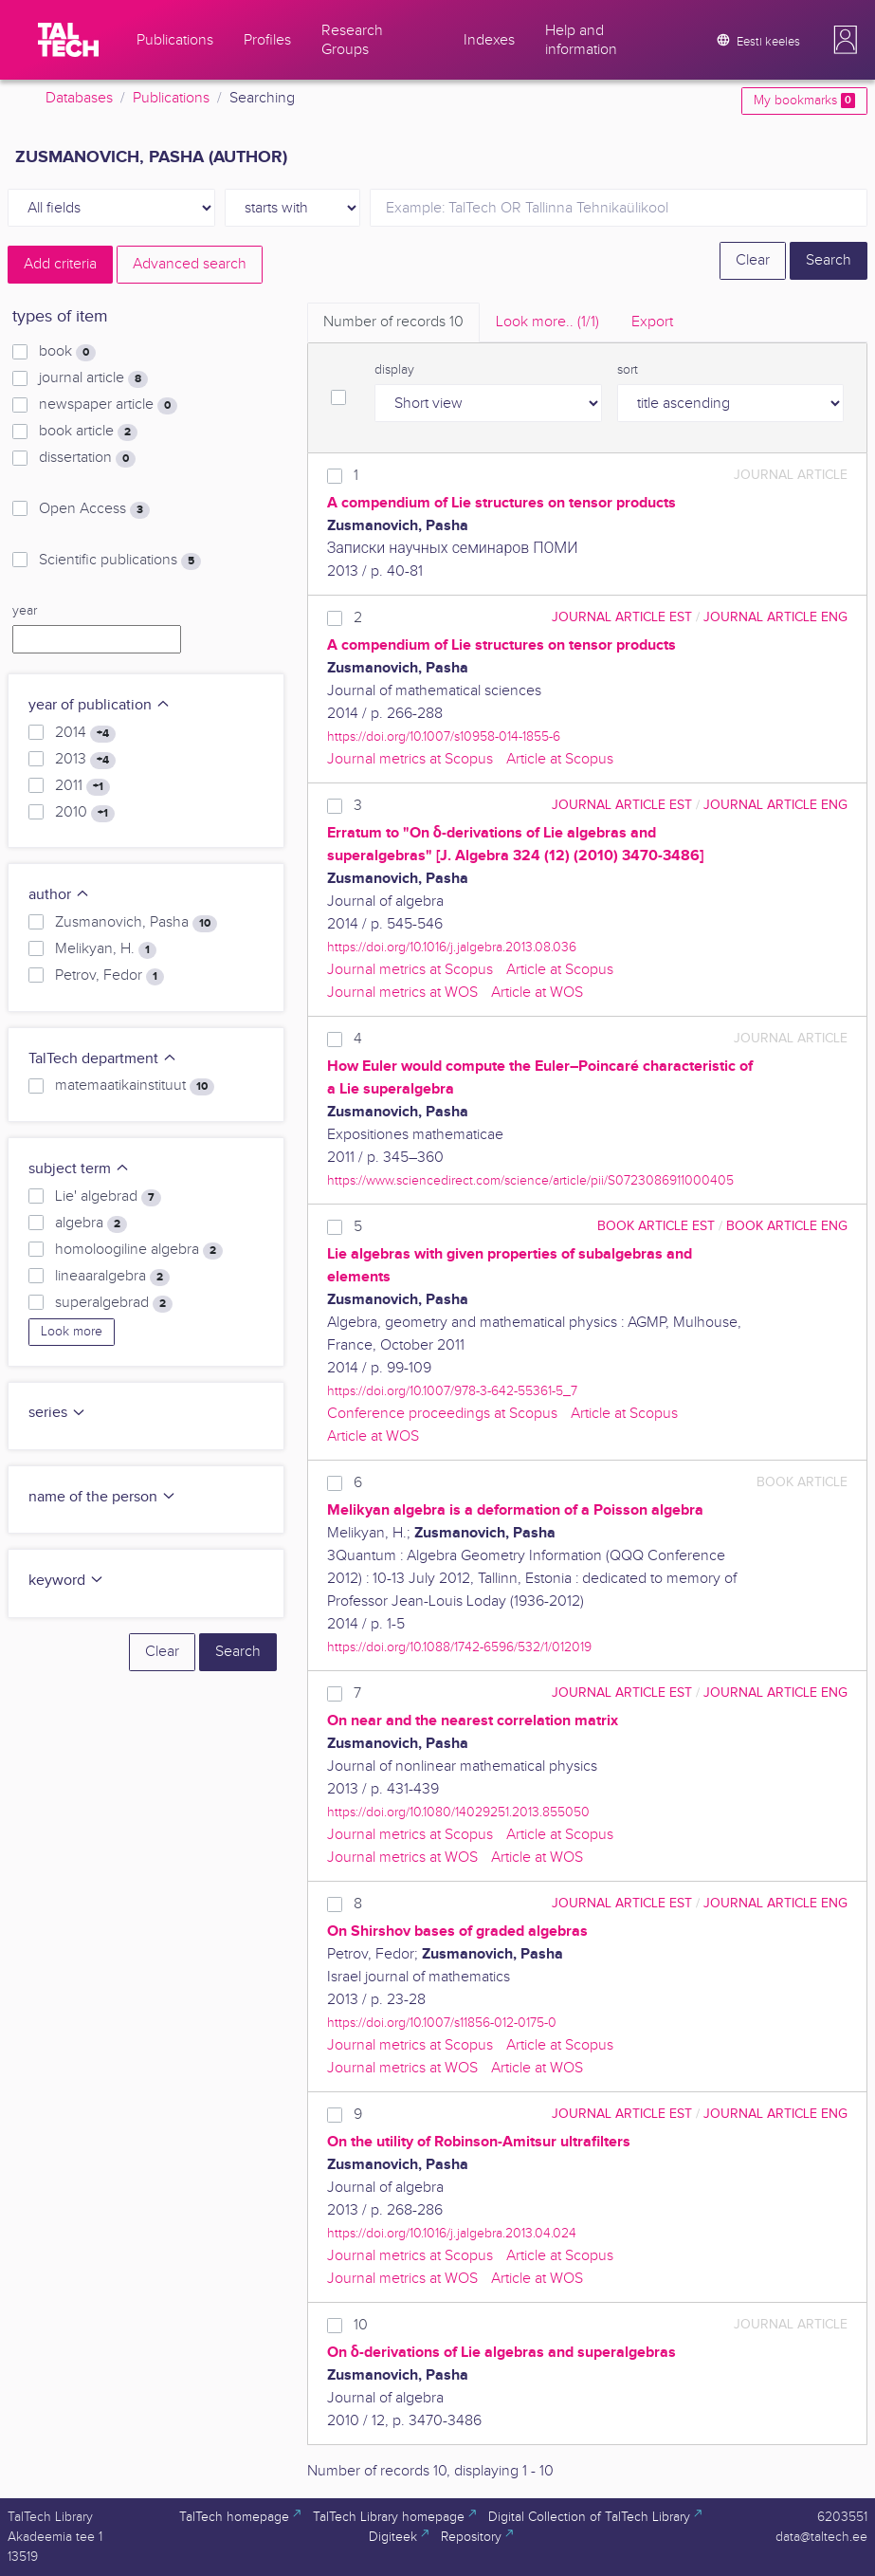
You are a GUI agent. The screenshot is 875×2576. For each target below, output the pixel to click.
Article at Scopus (559, 759)
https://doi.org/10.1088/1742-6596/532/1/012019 (459, 1647)
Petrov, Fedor (109, 975)
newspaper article (108, 405)
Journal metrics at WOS (402, 993)
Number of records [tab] (393, 322)
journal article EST (622, 617)
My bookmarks (804, 100)
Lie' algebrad (108, 1196)
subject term (79, 1169)
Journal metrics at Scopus (410, 759)
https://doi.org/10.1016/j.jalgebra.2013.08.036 (451, 947)
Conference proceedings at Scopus (442, 1414)
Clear (753, 260)
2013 (85, 759)
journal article (93, 378)
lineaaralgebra (112, 1276)
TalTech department (102, 1059)
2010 (85, 812)
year (24, 610)
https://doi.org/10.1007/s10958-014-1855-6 (443, 736)
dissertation (87, 458)
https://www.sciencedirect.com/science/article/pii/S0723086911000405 (530, 1180)
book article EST (656, 1226)
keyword (66, 1581)
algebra (91, 1223)
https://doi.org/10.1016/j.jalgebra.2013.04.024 (451, 2233)
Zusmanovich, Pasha (136, 922)
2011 (82, 786)
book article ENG (787, 1226)
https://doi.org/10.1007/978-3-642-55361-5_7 (452, 1391)
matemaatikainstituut (134, 1085)
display (394, 369)
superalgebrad (114, 1303)
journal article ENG (775, 617)
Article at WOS (537, 993)
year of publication (99, 705)
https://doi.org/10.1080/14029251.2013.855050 (458, 1812)
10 (361, 2325)
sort (627, 369)
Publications (171, 98)
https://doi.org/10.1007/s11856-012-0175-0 (441, 2023)
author (59, 895)
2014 (85, 733)
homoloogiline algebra (139, 1250)
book (67, 351)
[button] (845, 40)
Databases (79, 98)
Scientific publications (120, 560)
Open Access (94, 509)
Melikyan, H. (105, 949)
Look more (71, 1331)
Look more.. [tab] (547, 322)
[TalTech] (68, 40)
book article (88, 431)
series (57, 1413)
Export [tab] (652, 322)
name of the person (102, 1497)
